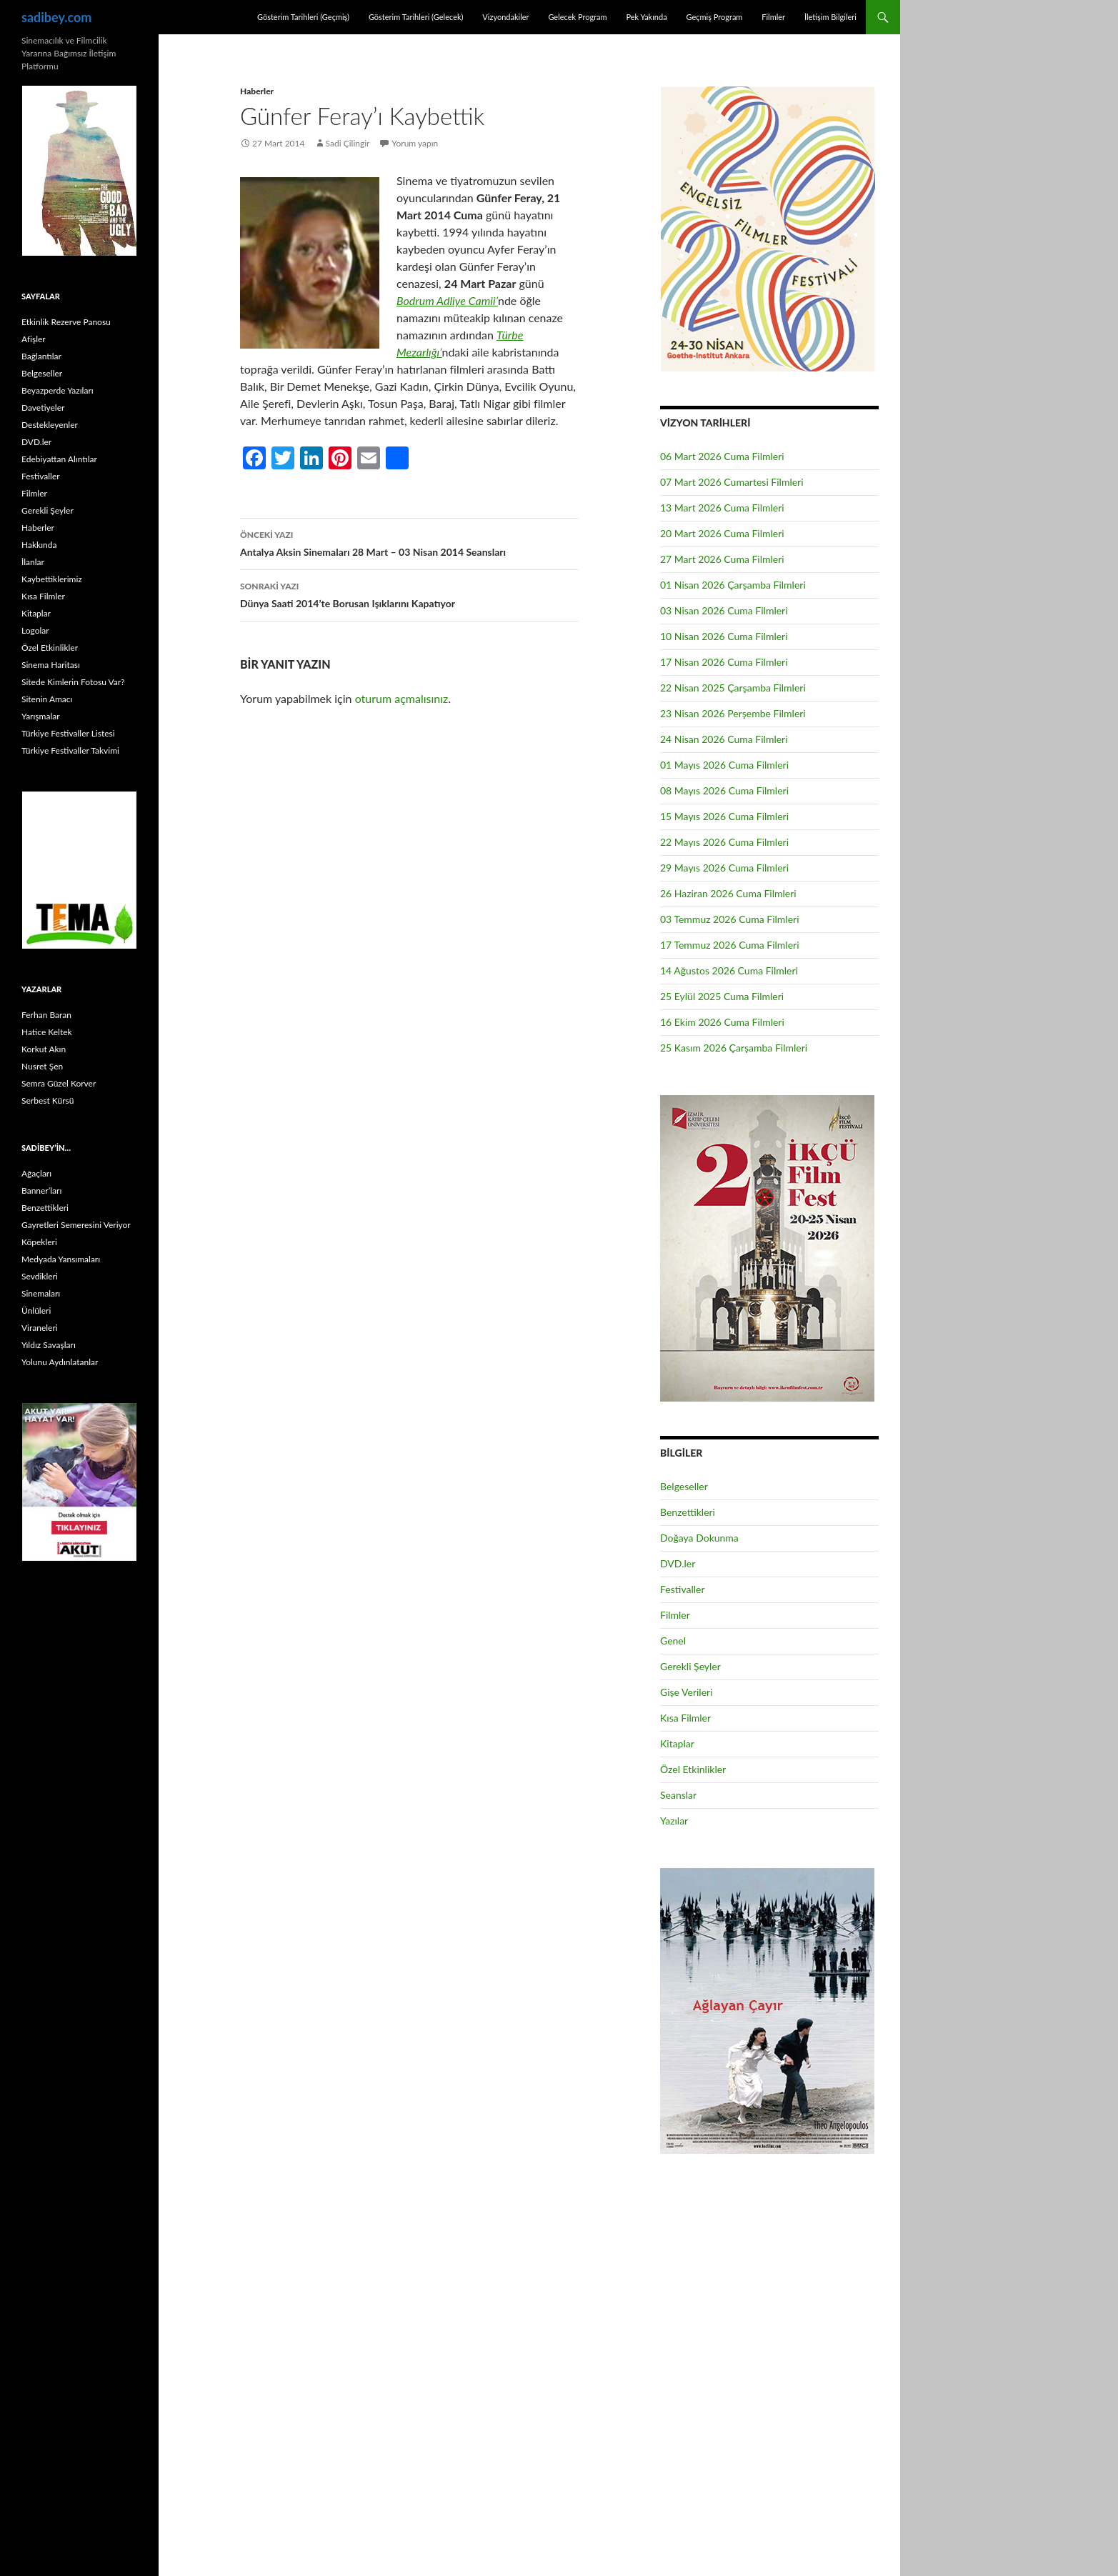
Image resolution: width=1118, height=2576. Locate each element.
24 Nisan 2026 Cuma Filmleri (724, 739)
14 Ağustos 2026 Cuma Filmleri (729, 970)
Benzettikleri (687, 1512)
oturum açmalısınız (402, 698)
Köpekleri (39, 1242)
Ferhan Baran (46, 1014)
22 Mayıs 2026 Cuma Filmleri (724, 842)
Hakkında (38, 544)
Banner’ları (41, 1190)
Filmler (773, 16)
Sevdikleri (39, 1276)
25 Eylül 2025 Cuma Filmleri (722, 996)
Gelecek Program (577, 16)
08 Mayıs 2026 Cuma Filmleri (724, 790)
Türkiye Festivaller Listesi (68, 733)
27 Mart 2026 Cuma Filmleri (722, 559)
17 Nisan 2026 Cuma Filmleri (724, 662)
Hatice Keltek (46, 1032)
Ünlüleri (36, 1310)
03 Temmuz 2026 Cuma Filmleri (729, 919)
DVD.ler (677, 1563)
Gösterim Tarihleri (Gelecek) (416, 16)
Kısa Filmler (685, 1718)
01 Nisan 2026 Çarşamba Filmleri (733, 585)
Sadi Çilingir (348, 143)
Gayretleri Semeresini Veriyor (76, 1224)
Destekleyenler (49, 424)
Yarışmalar (40, 716)
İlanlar (32, 561)
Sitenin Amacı (46, 699)
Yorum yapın (415, 143)
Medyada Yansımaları (60, 1259)
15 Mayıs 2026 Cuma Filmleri (724, 816)
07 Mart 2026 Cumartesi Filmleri (732, 482)
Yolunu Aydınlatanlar (59, 1362)
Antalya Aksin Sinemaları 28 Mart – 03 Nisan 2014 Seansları (409, 542)
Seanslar (678, 1795)
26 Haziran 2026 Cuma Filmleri (728, 893)
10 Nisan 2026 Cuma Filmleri (724, 636)
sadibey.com (56, 17)
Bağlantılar (41, 356)
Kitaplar (677, 1743)
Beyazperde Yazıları (57, 390)
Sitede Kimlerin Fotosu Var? (72, 682)
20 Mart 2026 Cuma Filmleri (722, 533)
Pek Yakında (646, 16)
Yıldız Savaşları (48, 1344)
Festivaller (682, 1589)
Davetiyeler (42, 407)
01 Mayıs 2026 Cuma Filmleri (724, 765)
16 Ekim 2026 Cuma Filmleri (722, 1022)
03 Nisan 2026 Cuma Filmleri (724, 610)
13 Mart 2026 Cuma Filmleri (722, 507)
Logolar (35, 630)
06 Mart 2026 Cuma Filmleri (722, 456)
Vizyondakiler (505, 16)
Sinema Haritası (50, 664)
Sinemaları (40, 1293)
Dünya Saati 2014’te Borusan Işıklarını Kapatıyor (409, 593)
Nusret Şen (42, 1066)
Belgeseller (684, 1486)
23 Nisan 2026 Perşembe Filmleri (733, 713)
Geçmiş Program (714, 16)
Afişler (33, 339)
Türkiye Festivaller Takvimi (70, 750)
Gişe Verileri (686, 1692)
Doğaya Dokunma (699, 1538)
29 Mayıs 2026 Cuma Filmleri (724, 868)
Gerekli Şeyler (690, 1666)
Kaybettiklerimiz (51, 579)
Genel (673, 1640)
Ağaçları (36, 1173)
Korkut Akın (43, 1049)
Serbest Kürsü (47, 1100)
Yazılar (674, 1820)
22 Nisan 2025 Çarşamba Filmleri (733, 688)
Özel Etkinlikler (693, 1769)
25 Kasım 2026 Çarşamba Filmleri (733, 1048)
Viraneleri (39, 1327)
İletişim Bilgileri (830, 16)
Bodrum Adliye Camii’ (447, 300)
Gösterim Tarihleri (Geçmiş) (303, 16)
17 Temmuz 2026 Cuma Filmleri (729, 945)
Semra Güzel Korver (58, 1083)
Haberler (257, 91)
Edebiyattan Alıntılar (59, 459)
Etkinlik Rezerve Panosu (66, 321)
